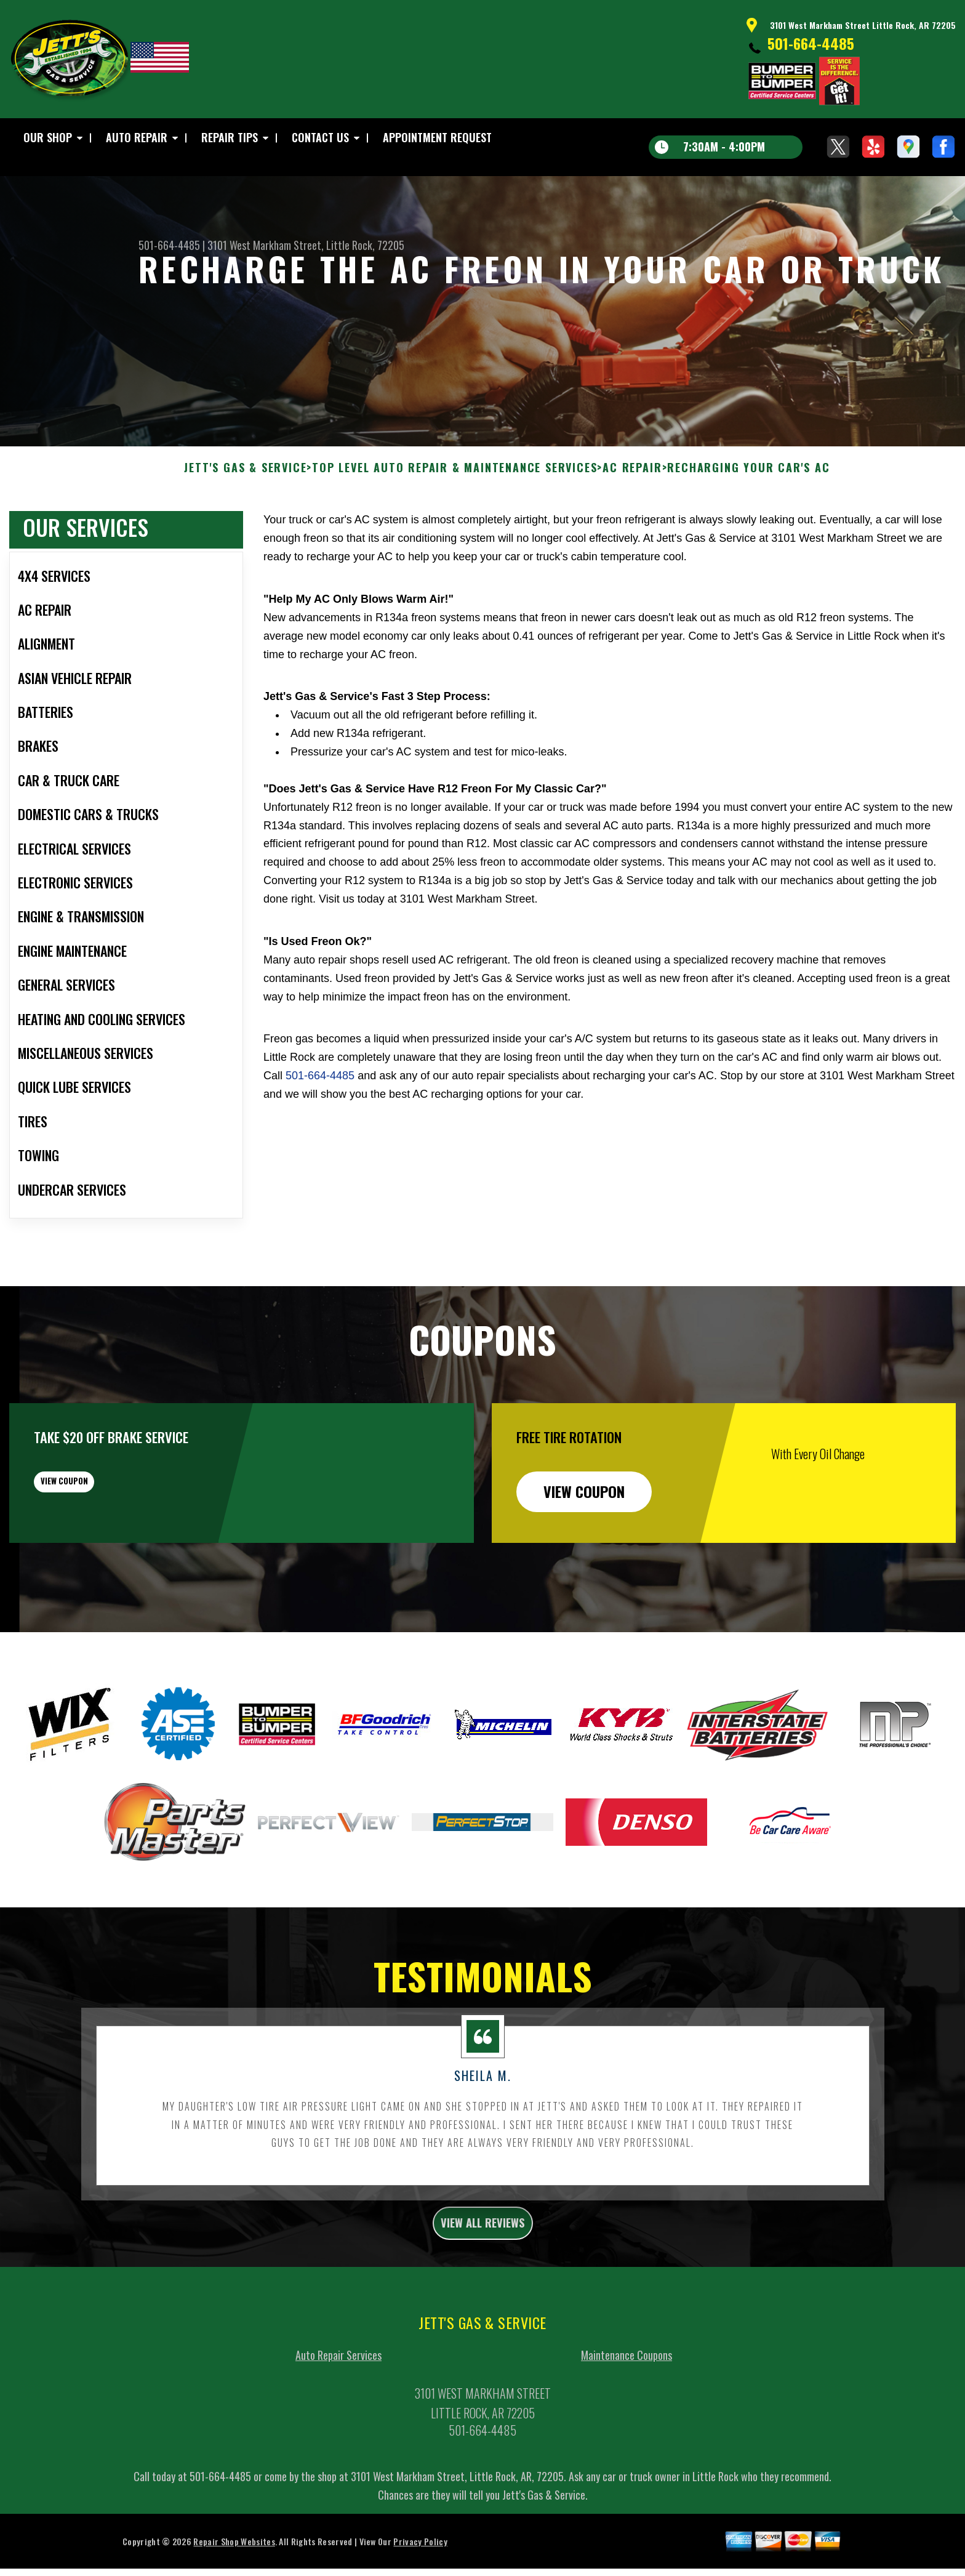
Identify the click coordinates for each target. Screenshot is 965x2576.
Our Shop (47, 137)
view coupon (101, 1551)
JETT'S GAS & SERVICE (245, 527)
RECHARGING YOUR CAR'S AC (748, 527)
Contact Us (320, 137)
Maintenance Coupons (626, 2422)
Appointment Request (437, 137)
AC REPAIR (632, 527)
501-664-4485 (810, 43)
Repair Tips (229, 137)
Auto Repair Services (338, 2422)
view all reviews (483, 2286)
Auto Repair (136, 137)
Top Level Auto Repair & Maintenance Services (454, 527)
